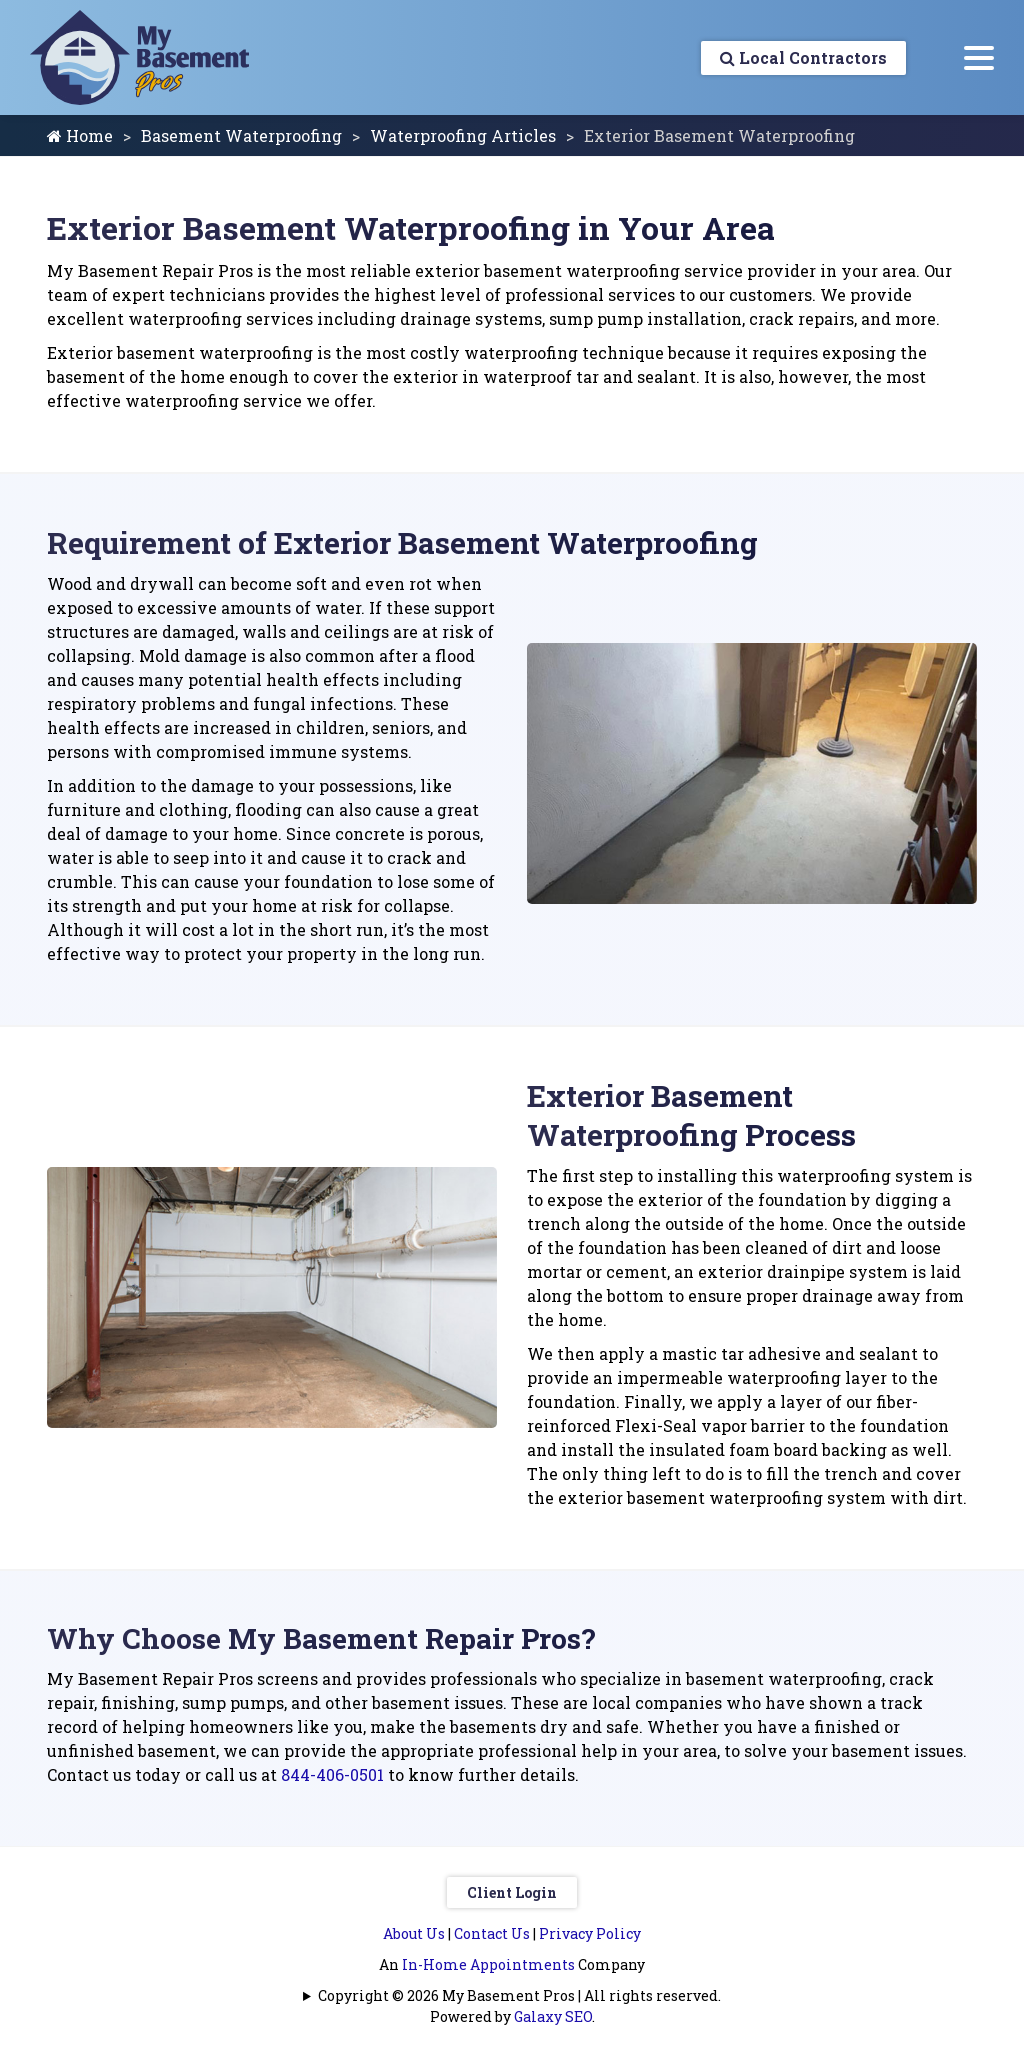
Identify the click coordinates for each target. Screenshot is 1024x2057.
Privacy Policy (590, 1933)
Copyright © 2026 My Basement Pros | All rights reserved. (519, 1995)
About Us (414, 1933)
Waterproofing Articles (463, 135)
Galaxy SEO (553, 2016)
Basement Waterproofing (241, 135)
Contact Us (492, 1933)
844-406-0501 (332, 1774)
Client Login (512, 1892)
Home (80, 135)
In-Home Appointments (488, 1964)
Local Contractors (802, 57)
